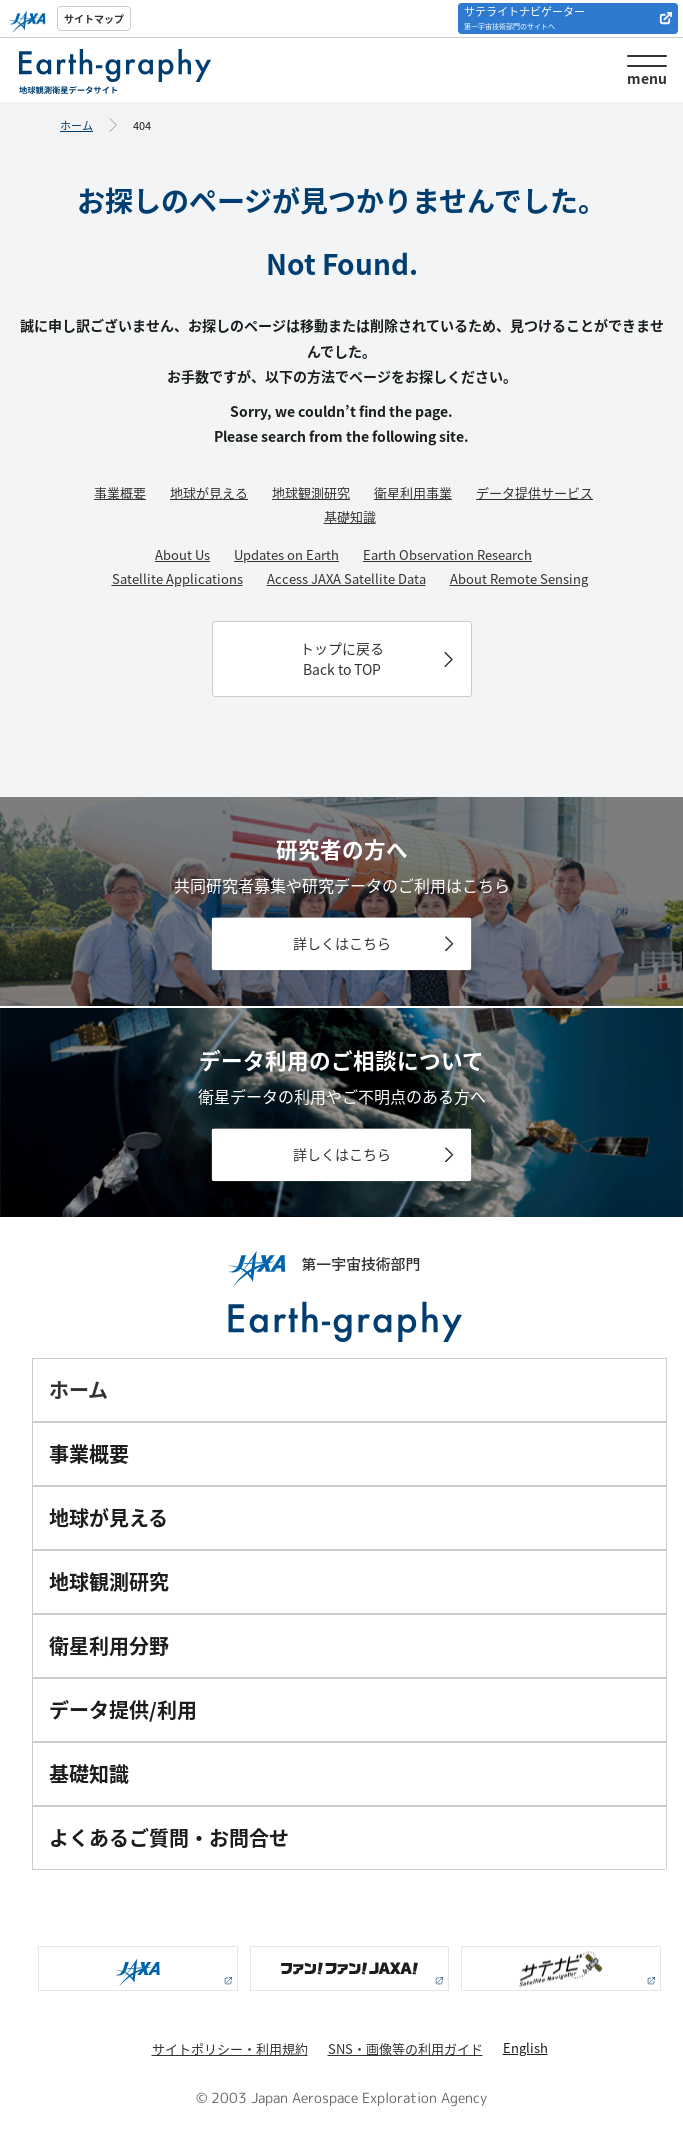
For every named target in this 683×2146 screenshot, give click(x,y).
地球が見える (209, 492)
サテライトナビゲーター (524, 17)
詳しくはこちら (342, 944)
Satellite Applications (177, 578)
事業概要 (120, 492)
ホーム (76, 125)
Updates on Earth (286, 554)
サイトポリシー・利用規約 (230, 2048)
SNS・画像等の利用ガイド (405, 2048)
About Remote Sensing (519, 578)
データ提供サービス (534, 492)
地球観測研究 (311, 492)
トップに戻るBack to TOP (342, 658)
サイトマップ (94, 18)
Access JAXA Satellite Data (346, 578)
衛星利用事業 (413, 492)
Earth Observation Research (447, 554)
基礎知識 (350, 516)
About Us (182, 554)
